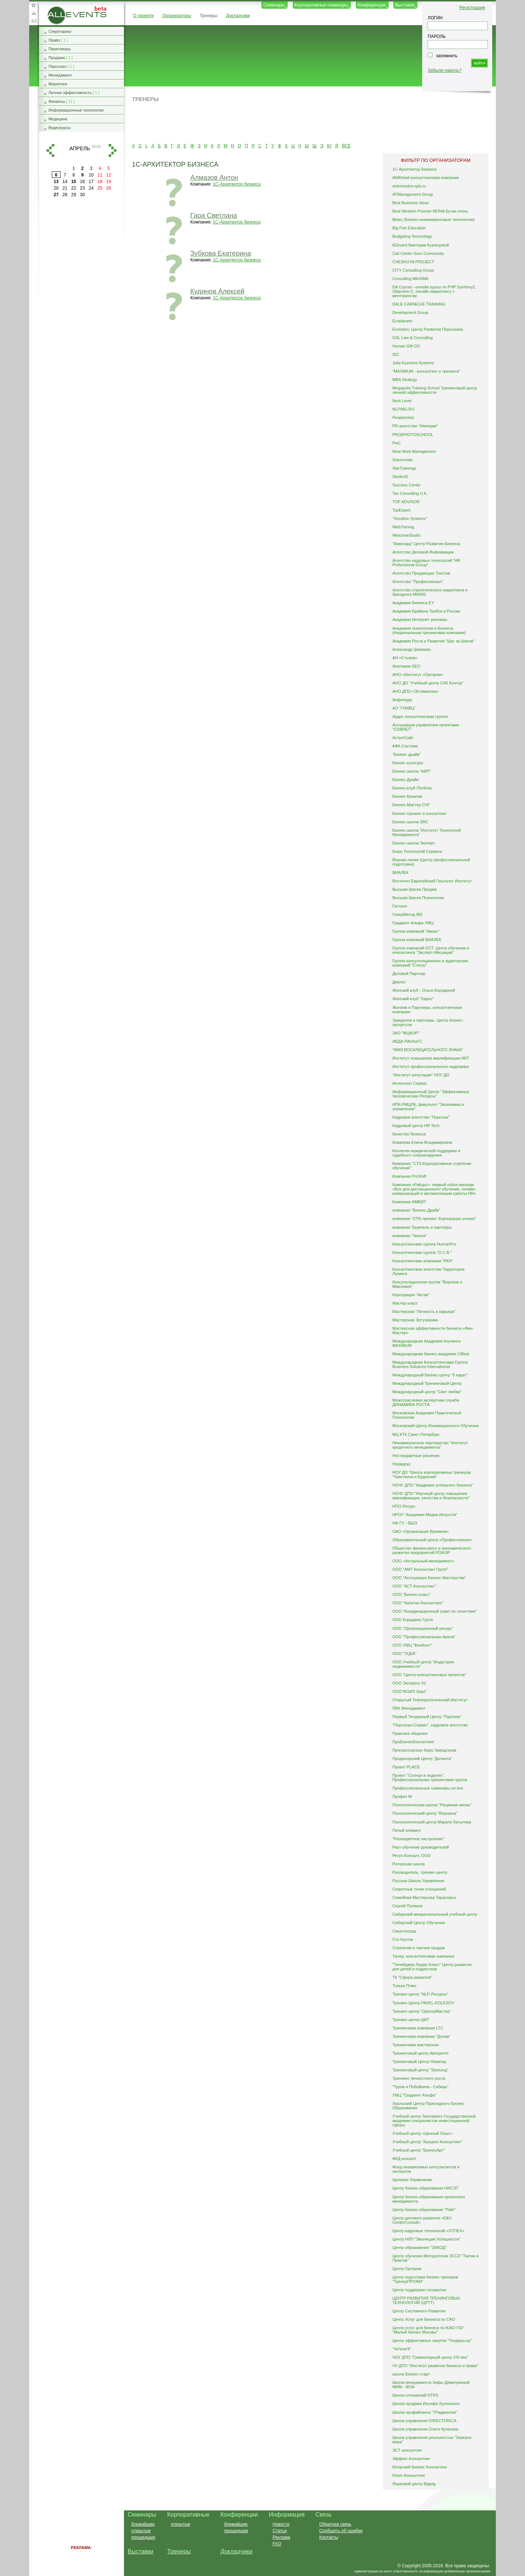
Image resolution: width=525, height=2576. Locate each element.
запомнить (447, 55)
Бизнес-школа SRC (410, 822)
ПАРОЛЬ (437, 36)
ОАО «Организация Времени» (420, 1531)
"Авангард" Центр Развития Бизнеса (426, 543)
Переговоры (59, 49)
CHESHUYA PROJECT (413, 262)
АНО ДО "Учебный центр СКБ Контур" (427, 683)
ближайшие (143, 2524)
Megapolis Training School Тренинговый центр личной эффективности (434, 390)
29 (73, 194)
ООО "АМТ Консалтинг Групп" (420, 1569)
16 (82, 181)
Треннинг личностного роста (418, 2078)
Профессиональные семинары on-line (427, 1788)
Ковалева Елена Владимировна (422, 1142)
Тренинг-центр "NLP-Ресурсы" (420, 1994)
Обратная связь (33, 21)
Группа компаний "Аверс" (415, 931)
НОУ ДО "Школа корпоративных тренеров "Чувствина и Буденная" (431, 1474)
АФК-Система (405, 746)
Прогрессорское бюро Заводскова (424, 1750)
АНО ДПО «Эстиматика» (415, 691)
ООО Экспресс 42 (409, 1683)
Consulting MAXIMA (410, 278)
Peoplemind (402, 417)
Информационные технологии (76, 110)
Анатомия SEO (406, 666)
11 (99, 175)
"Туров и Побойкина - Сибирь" (420, 2086)
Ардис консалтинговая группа (420, 716)
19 (108, 181)
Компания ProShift (409, 1176)
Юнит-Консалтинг (408, 2475)
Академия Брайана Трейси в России (426, 611)
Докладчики (238, 15)
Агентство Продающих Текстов (421, 573)
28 (64, 194)
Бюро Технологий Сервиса (417, 851)
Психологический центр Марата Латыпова (431, 1822)
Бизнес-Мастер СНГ (411, 805)
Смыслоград (404, 1931)
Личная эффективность (70, 92)
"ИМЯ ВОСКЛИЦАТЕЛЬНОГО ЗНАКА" (427, 1050)
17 (91, 181)
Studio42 (400, 476)
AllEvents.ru (59, 8)
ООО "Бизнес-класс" (411, 1594)
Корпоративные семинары (321, 5)
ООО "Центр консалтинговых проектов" (429, 1674)
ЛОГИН (435, 17)
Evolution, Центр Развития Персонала (427, 329)
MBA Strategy (404, 379)
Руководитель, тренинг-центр (419, 1872)
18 (99, 181)
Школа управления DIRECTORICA (424, 2420)
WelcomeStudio (406, 535)
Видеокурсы (59, 127)
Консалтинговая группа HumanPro (424, 1244)
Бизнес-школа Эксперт (413, 843)
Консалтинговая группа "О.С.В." (422, 1252)
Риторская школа (408, 1864)
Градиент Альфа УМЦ (412, 923)
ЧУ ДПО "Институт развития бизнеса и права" (435, 2365)
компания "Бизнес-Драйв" (416, 1210)
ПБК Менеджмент (408, 1708)
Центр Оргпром (406, 2268)
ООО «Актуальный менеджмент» (423, 1561)
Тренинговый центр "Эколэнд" (420, 2070)
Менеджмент (60, 75)
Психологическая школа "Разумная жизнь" (432, 1805)
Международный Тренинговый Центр (427, 1383)
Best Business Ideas (410, 203)
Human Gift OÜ (406, 346)
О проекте (143, 15)
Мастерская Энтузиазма (415, 1320)
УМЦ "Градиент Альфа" (414, 2095)
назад (50, 150)
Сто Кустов (402, 1939)
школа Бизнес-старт (411, 2374)
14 (64, 181)
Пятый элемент (406, 1830)
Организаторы (176, 15)
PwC (396, 443)
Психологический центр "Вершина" (425, 1813)
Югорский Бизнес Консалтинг (419, 2467)
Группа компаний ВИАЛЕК (416, 939)
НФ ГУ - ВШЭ (404, 1523)
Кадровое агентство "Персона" (421, 1117)
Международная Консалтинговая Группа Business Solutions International (430, 1364)
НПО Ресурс (403, 1506)
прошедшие (143, 2537)
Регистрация (472, 7)
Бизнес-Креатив (407, 796)
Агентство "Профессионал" (417, 581)
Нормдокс (401, 1464)
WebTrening (403, 527)
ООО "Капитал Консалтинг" (417, 1603)
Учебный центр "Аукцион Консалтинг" (427, 2142)
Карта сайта (33, 13)
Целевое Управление (412, 2179)
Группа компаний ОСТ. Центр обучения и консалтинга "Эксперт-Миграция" (430, 950)
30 (82, 194)
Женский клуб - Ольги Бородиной (423, 990)
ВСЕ (346, 145)
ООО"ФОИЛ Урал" (409, 1691)
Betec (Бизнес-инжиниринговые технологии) (433, 219)
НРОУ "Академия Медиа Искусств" (424, 1514)
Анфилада (402, 700)
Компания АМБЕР (409, 1202)
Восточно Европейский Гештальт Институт (432, 881)
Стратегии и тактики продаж (418, 1948)
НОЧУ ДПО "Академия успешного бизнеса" (432, 1485)
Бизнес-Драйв (405, 779)
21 (64, 188)
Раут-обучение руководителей (420, 1847)
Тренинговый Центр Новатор (419, 2061)
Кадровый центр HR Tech (415, 1125)
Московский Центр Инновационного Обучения (435, 1425)
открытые (141, 2530)
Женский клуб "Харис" (413, 998)
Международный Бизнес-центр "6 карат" (430, 1375)
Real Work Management (414, 451)
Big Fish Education (409, 228)
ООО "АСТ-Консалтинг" (414, 1586)
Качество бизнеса (408, 1134)
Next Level (401, 401)
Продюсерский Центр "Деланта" (422, 1758)
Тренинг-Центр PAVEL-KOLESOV (423, 2003)
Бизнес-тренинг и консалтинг (419, 813)
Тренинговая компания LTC (417, 2028)
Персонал (57, 66)
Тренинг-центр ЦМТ (410, 2019)
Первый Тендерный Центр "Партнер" (427, 1716)
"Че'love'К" (401, 2349)
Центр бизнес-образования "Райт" (424, 2209)
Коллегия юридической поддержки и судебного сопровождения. (426, 1153)
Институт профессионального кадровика (430, 1066)
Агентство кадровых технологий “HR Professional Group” (426, 562)
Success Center (406, 485)
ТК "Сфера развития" (412, 1977)
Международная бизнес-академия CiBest (430, 1354)
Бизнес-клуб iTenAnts (412, 788)
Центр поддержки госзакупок (419, 2290)
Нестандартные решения (415, 1455)
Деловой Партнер (408, 973)
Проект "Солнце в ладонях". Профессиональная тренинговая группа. (430, 1777)
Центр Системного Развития (419, 2311)
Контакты (328, 2537)
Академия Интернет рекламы (419, 619)
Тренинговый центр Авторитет (420, 2053)
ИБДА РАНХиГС (407, 1041)
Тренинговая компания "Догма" (421, 2036)
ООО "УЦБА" (404, 1653)
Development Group (410, 312)
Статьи (279, 2530)
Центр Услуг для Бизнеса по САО (423, 2319)
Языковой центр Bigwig (413, 2484)
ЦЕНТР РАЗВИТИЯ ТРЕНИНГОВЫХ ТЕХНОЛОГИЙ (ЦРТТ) (426, 2300)
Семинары (274, 5)
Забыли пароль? (445, 70)
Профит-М (402, 1796)
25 (99, 188)
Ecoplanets (402, 321)
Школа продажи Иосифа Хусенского (426, 2403)
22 (73, 188)
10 (91, 175)
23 (82, 188)
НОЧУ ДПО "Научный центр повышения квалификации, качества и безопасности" (431, 1495)
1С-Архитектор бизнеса (237, 184)
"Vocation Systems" (409, 518)
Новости (280, 2524)
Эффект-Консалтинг (411, 2458)
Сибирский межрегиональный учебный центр (434, 1914)
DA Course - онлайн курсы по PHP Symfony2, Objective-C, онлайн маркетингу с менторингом (434, 291)
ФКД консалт (404, 2158)
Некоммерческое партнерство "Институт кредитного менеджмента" (430, 1445)
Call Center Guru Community (418, 253)
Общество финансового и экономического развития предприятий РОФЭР (431, 1550)
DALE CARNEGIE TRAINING (418, 304)
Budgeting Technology (412, 236)
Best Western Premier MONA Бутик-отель (430, 211)
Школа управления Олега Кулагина (425, 2429)
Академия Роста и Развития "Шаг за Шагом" (433, 641)
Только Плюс (404, 1986)
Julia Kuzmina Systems (413, 363)
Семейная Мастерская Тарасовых (424, 1897)
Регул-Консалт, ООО (411, 1855)
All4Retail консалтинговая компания (425, 177)
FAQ (276, 2543)
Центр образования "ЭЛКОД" (419, 2247)
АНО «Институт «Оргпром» (417, 674)
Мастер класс (405, 1303)
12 (108, 175)
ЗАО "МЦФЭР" (405, 1033)
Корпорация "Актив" (410, 1295)
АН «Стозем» (404, 658)
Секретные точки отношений (419, 1889)
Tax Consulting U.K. (410, 493)
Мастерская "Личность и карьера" (423, 1311)
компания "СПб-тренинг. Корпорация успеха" (434, 1218)
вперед (113, 150)
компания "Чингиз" (409, 1235)
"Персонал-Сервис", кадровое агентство (430, 1725)
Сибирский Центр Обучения (418, 1922)
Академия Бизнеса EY (413, 603)
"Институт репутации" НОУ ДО (421, 1075)
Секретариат (60, 31)
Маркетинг (58, 84)
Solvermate (402, 460)
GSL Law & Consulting (412, 337)
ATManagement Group (412, 194)
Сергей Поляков (407, 1906)
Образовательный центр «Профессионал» (432, 1540)
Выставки (405, 5)
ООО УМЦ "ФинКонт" (412, 1645)
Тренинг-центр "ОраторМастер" (421, 2011)
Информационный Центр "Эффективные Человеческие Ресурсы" (430, 1093)
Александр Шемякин (411, 649)
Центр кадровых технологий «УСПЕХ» (428, 2231)
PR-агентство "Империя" (415, 426)
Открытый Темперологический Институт (429, 1700)
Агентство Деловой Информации (423, 552)
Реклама (281, 2537)
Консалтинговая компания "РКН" (422, 1261)
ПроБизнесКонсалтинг (413, 1742)
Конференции (372, 5)
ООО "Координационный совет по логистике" (434, 1611)
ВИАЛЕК (400, 872)
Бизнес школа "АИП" (411, 771)
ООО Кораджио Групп (412, 1619)
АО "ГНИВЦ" (404, 708)
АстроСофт (402, 737)
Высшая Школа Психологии (418, 897)
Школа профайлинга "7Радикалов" (424, 2412)
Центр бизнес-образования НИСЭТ (425, 2188)
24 (91, 188)
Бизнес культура (407, 763)
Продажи (56, 57)
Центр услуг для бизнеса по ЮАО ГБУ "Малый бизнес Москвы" (428, 2330)
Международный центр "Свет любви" (427, 1392)
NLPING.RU (403, 409)
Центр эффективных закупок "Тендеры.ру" (432, 2340)
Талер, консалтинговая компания (423, 1956)
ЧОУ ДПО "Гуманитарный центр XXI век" (430, 2357)
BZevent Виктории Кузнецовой (420, 245)
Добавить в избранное (33, 5)
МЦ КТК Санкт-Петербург (416, 1434)
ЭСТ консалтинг (407, 2450)
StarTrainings (404, 468)
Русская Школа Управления (418, 1880)
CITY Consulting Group (413, 270)
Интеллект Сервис (409, 1083)
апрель (79, 148)
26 (108, 188)
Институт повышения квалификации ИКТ (430, 1058)
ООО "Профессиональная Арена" (423, 1637)
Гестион (399, 906)
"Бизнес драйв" (406, 754)
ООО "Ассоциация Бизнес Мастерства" (429, 1577)
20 (56, 188)
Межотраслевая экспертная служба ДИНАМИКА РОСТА (425, 1402)
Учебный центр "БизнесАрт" (418, 2150)
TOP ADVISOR (406, 502)
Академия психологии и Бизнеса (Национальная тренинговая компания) (429, 630)
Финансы (56, 101)
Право (54, 40)
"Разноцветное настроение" (418, 1839)
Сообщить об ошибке (340, 2530)
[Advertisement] (306, 122)
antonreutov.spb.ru (408, 186)
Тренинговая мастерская (415, 2045)
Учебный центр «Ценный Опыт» (422, 2133)
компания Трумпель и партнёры (422, 1227)
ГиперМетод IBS (407, 914)
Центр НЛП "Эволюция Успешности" (426, 2239)
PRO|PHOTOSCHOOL (412, 434)
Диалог (399, 982)
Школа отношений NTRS (415, 2395)
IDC (395, 354)
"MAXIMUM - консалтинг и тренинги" (426, 371)
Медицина (57, 119)
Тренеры (209, 15)
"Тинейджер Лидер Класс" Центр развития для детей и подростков (431, 1966)
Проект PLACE (406, 1767)
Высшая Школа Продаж (414, 889)
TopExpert (401, 510)
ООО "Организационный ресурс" (423, 1628)
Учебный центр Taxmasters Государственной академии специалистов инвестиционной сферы (433, 2120)
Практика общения (410, 1733)
